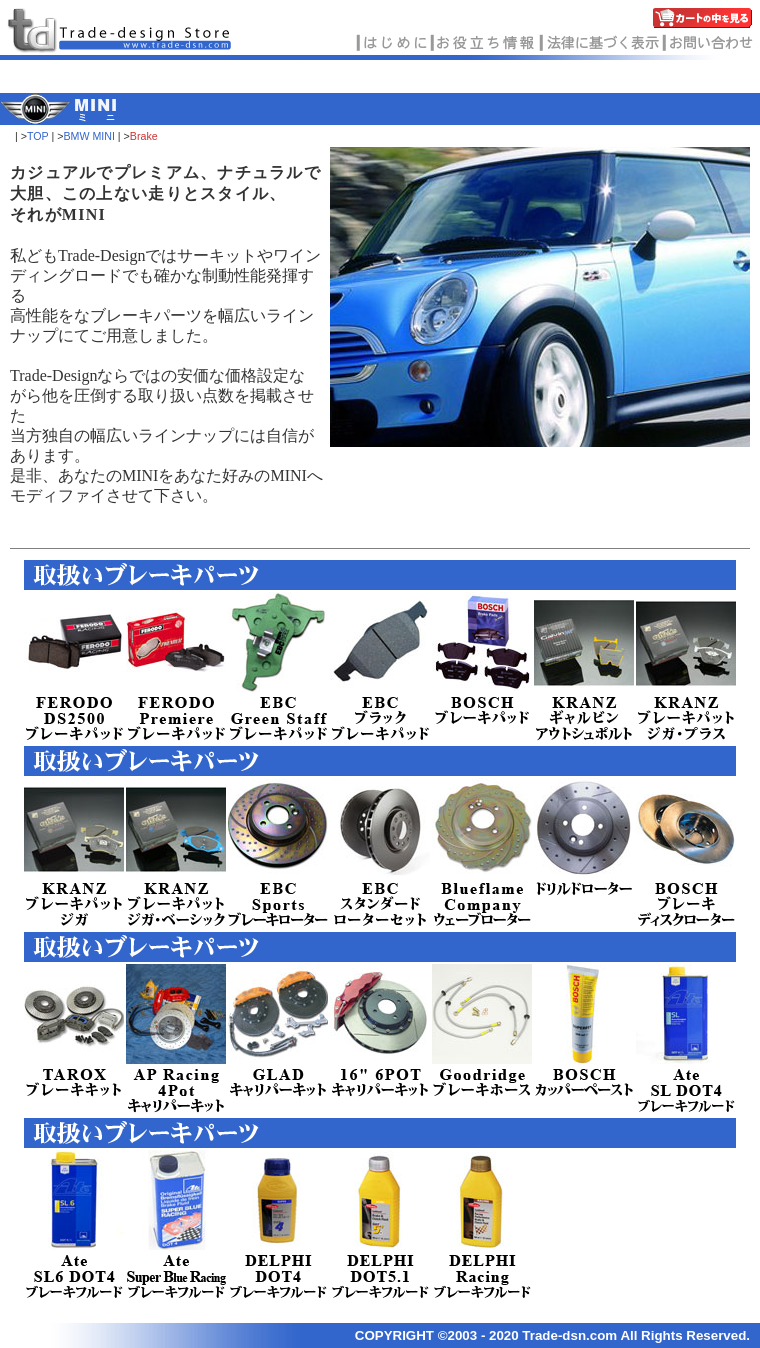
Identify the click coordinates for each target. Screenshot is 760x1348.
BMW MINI (89, 136)
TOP (38, 136)
